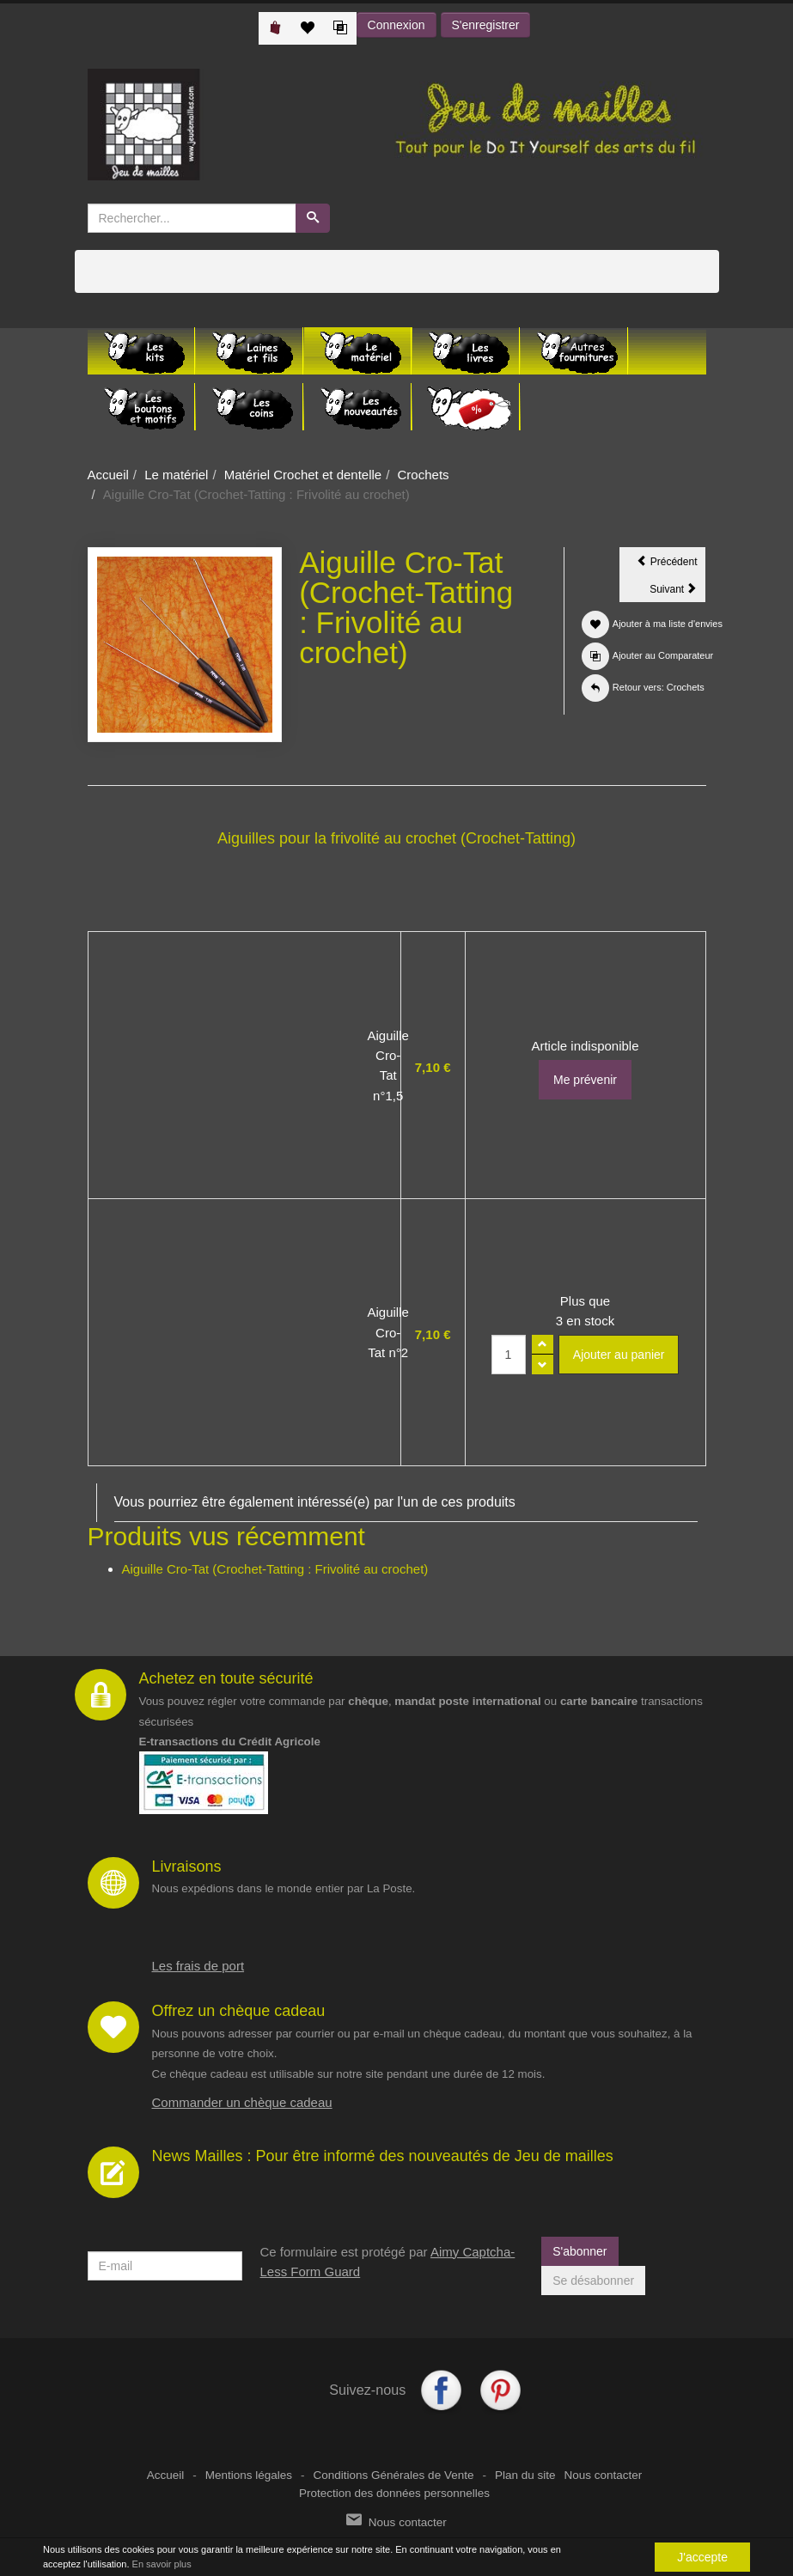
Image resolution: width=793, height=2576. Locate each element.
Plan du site (525, 2475)
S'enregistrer (486, 25)
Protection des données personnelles (394, 2493)
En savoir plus (162, 2564)
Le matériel (176, 474)
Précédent (671, 561)
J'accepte (702, 2557)
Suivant (677, 592)
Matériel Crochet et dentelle (302, 474)
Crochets (423, 474)
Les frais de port (198, 1965)
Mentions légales (248, 2475)
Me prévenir (585, 1080)
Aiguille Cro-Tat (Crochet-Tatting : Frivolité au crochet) (275, 1569)
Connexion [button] (396, 25)
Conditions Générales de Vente (394, 2475)
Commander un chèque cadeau (242, 2102)
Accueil (108, 474)
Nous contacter (603, 2475)
